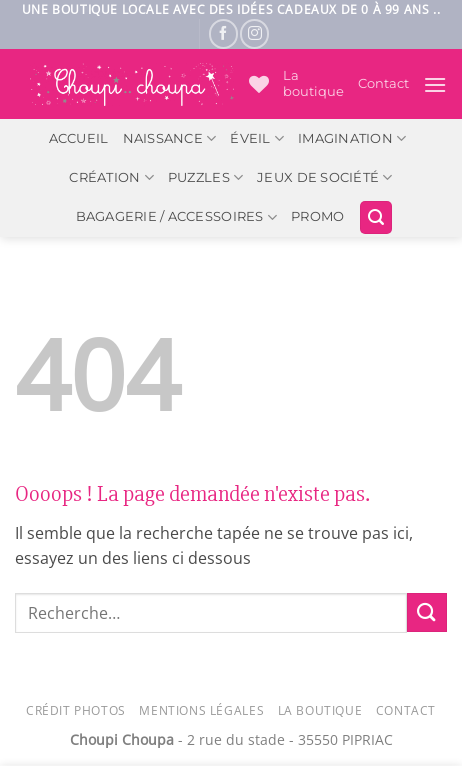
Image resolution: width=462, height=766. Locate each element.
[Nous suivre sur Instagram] (254, 33)
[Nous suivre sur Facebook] (223, 33)
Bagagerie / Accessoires (176, 217)
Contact (383, 83)
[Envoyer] (427, 612)
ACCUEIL (79, 138)
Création (111, 177)
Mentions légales (201, 710)
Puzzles (205, 177)
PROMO (317, 216)
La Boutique (320, 710)
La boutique (313, 83)
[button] (435, 84)
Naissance (170, 138)
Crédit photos (76, 710)
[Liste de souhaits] (259, 84)
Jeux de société (324, 177)
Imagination (352, 138)
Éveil (257, 138)
